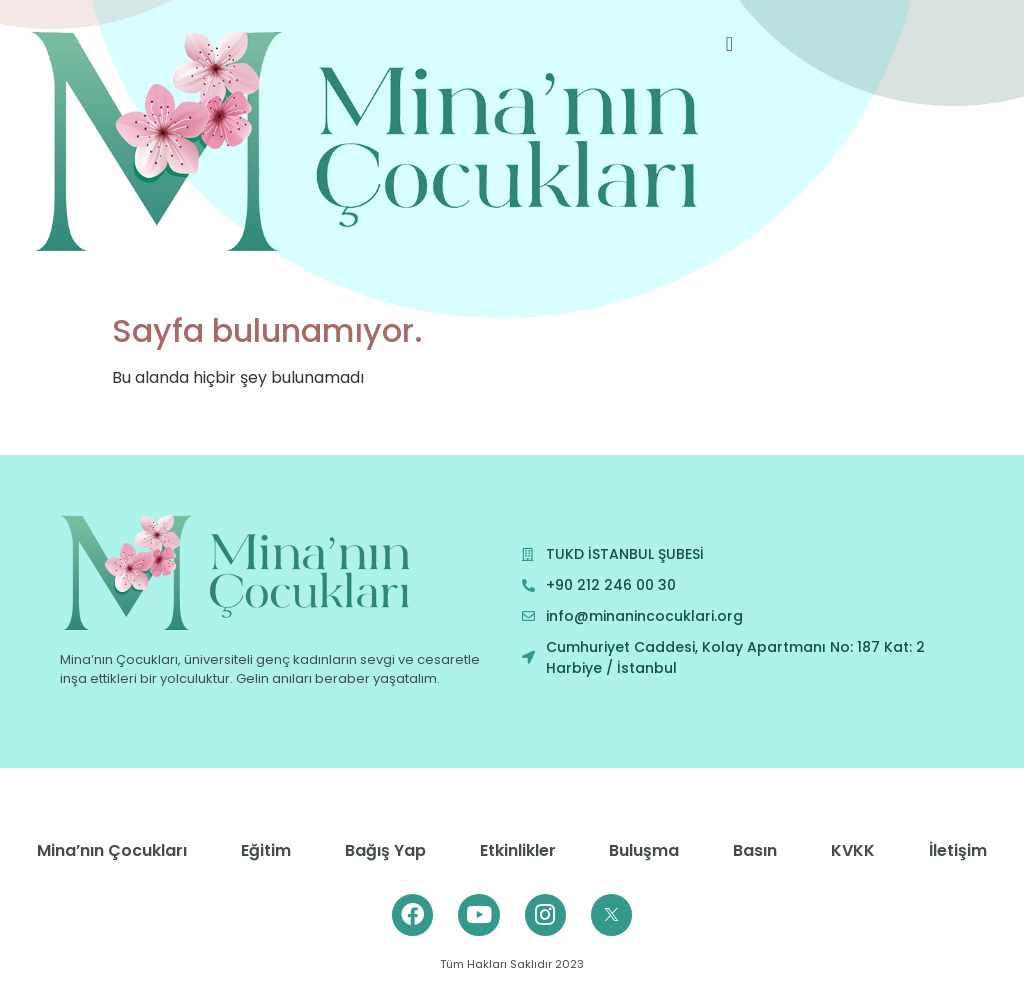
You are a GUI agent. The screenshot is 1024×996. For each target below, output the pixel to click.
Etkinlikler (518, 850)
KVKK (853, 850)
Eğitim (266, 850)
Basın (755, 850)
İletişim (958, 850)
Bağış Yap (385, 850)
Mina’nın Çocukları (112, 850)
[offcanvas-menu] (729, 44)
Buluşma (644, 850)
